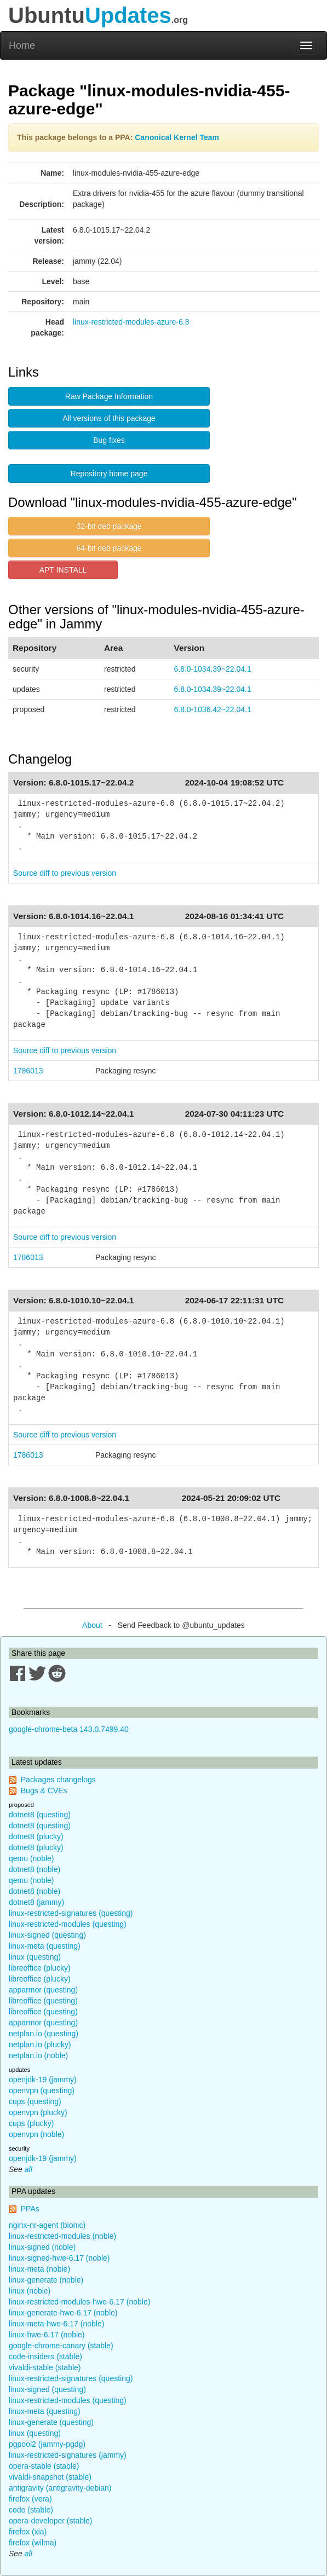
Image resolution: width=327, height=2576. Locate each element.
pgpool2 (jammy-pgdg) (47, 2444)
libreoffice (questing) (43, 2000)
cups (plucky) (31, 2123)
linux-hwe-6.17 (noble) (47, 2334)
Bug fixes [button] (109, 440)
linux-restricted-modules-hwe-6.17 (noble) (79, 2301)
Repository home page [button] (109, 473)
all (28, 2169)
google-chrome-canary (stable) (61, 2345)
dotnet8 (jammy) (36, 1902)
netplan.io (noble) (38, 2055)
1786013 (28, 1070)
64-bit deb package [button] (108, 548)
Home (22, 45)
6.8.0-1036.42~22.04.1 (212, 709)
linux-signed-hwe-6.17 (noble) (59, 2258)
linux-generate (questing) (51, 2422)
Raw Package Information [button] (109, 396)
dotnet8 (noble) (34, 1869)
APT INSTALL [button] (63, 569)
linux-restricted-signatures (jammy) (68, 2455)
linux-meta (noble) (39, 2269)
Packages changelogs (58, 1779)
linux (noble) (29, 2290)
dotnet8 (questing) (40, 1814)
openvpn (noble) (36, 2134)
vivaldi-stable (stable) (45, 2367)
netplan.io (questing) (43, 2033)
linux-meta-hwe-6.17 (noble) (56, 2323)
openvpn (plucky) (38, 2112)
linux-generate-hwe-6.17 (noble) (63, 2312)
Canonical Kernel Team (177, 137)
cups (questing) (35, 2101)
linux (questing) (35, 1957)
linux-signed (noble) (42, 2247)
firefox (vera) (30, 2498)
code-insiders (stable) (45, 2356)
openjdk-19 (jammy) (43, 2079)
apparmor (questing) (43, 1989)
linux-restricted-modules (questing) (68, 1924)
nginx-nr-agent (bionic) (47, 2225)
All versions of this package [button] (109, 418)
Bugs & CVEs (44, 1790)
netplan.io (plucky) (40, 2044)
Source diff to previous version (64, 873)
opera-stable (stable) (44, 2466)
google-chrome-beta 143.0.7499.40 (69, 1729)
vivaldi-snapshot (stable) (50, 2477)
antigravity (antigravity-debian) (60, 2487)
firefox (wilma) (32, 2542)
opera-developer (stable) (51, 2520)
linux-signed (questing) (47, 1935)
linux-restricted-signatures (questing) (71, 1913)
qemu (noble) (31, 1858)
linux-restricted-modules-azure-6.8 (131, 321)
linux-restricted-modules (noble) (62, 2236)
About (92, 1625)
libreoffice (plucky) (40, 1967)
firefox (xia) (28, 2531)
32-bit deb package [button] (108, 526)
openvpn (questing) (41, 2090)
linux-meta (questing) (45, 1946)
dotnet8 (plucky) (36, 1836)
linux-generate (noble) (46, 2279)
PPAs (30, 2208)
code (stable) (31, 2509)
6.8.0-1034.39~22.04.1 (212, 669)
